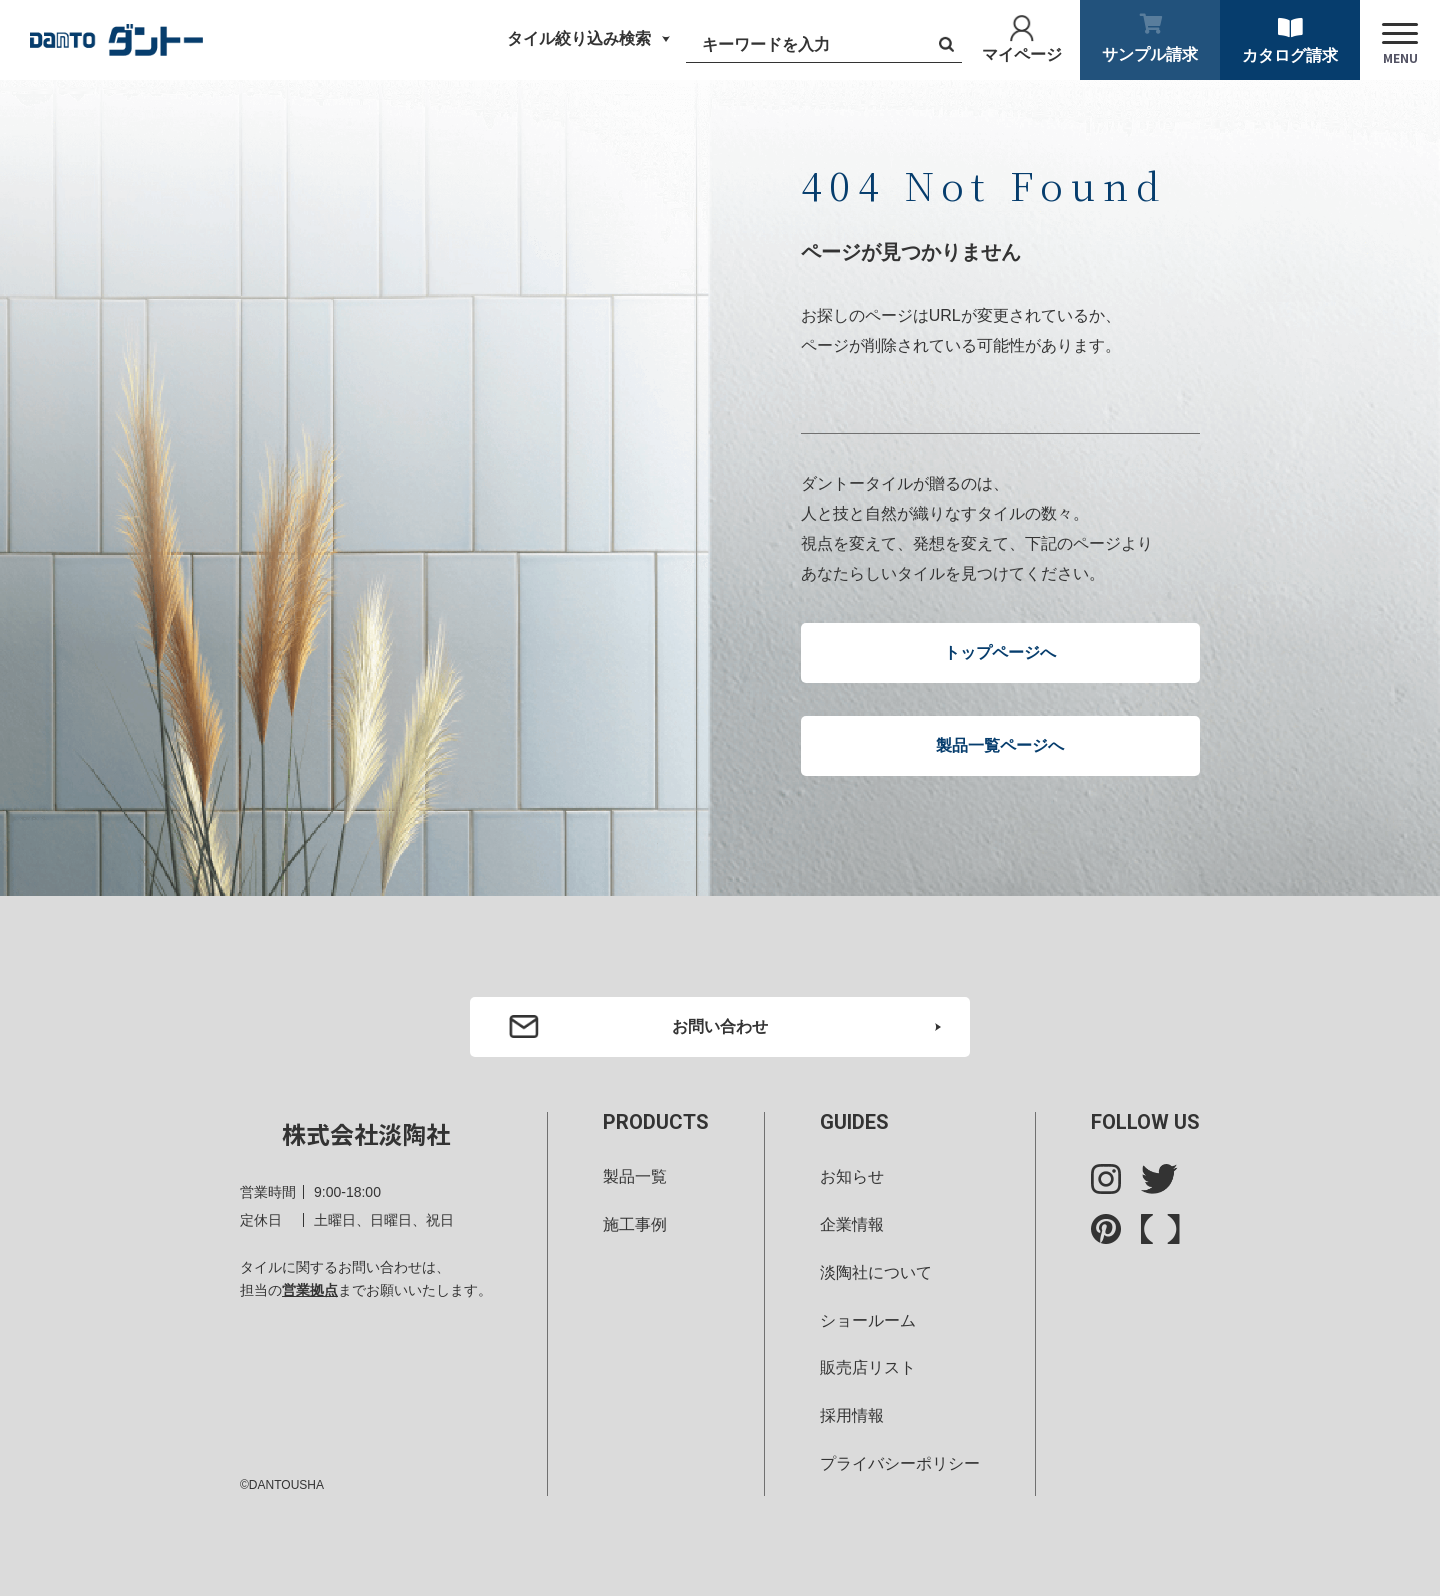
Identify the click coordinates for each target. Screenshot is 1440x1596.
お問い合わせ (720, 1026)
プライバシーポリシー (900, 1463)
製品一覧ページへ (1000, 745)
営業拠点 (310, 1290)
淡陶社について (876, 1272)
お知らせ (852, 1176)
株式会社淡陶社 (366, 1133)
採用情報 (852, 1415)
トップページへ (1000, 652)
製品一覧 (635, 1176)
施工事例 (635, 1224)
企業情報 (852, 1224)
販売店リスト (868, 1367)
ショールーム (868, 1320)
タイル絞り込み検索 (579, 38)
